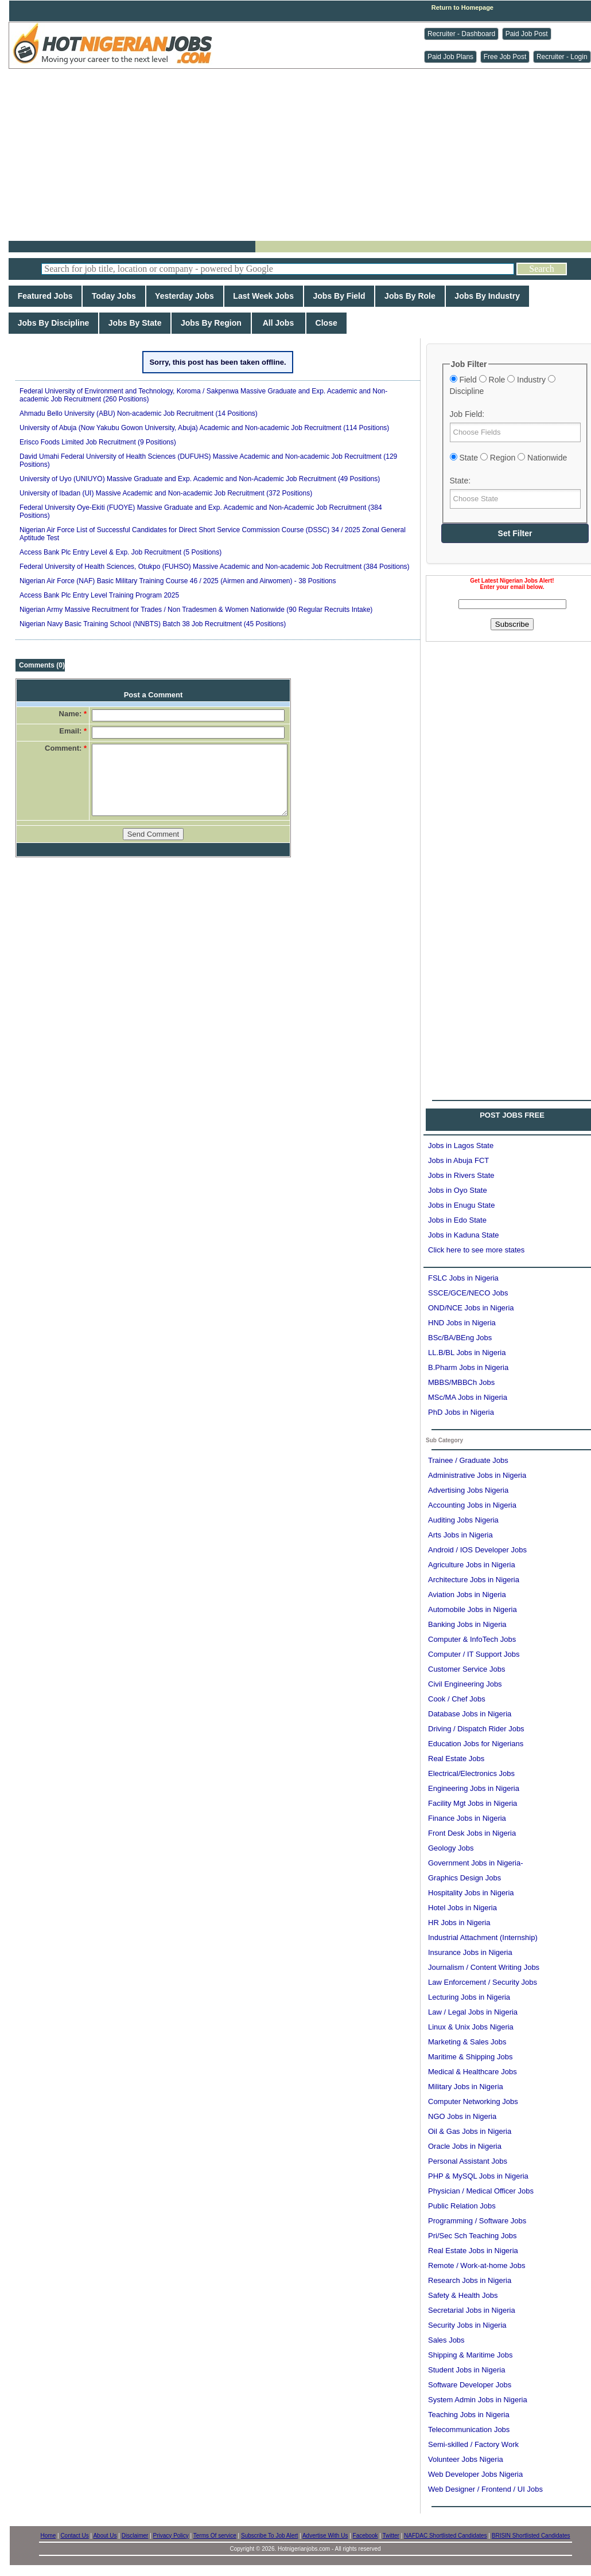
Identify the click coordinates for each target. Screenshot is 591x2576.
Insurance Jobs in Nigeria (470, 1952)
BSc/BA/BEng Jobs (460, 1337)
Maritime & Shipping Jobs (470, 2056)
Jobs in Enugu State (461, 1205)
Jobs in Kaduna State (463, 1235)
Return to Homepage (462, 7)
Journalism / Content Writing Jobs (483, 1967)
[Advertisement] (304, 155)
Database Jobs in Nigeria (469, 1713)
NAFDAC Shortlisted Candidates (445, 2535)
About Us (104, 2535)
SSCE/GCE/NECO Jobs (468, 1293)
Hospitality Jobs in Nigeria (471, 1892)
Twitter (390, 2535)
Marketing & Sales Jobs (467, 2042)
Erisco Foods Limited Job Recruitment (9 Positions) (98, 442)
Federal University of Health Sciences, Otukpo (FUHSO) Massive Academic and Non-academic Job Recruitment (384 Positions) (215, 567)
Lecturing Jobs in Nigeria (469, 1997)
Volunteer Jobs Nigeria (465, 2459)
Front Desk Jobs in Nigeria (472, 1833)
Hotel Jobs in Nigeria (462, 1907)
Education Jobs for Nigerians (475, 1743)
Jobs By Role (410, 295)
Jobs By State (135, 322)
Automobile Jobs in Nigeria (472, 1609)
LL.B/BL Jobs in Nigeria (467, 1352)
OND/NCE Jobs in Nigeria (471, 1307)
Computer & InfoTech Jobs (472, 1639)
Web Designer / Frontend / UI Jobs (485, 2489)
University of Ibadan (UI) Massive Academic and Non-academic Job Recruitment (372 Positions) (166, 493)
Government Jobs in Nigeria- (475, 1863)
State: (460, 480)
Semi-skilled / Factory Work (473, 2444)
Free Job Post (505, 57)
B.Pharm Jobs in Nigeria (468, 1367)
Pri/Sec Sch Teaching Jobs (472, 2235)
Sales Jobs (446, 2340)
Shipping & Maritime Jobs (470, 2355)
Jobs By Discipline (53, 322)
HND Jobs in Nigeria (462, 1322)
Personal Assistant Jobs (467, 2161)
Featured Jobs (45, 295)
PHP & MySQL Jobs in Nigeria (478, 2176)
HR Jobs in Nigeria (459, 1922)
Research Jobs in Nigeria (469, 2280)
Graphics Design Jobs (464, 1878)
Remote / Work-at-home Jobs (477, 2265)
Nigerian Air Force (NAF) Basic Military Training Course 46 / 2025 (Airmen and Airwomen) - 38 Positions (178, 581)
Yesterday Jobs (185, 295)
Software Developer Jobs (469, 2384)
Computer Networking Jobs (473, 2101)
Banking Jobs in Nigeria (467, 1624)
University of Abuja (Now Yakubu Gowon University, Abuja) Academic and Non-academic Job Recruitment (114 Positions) (204, 428)
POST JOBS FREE (512, 1115)
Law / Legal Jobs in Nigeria (473, 2012)
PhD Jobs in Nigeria (461, 1412)
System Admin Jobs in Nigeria (477, 2399)
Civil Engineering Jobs (465, 1684)
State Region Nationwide (508, 457)
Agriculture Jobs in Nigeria (471, 1564)
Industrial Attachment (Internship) (483, 1937)
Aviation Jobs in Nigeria (467, 1594)
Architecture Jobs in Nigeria (473, 1579)
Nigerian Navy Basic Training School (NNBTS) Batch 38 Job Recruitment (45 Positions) (153, 624)
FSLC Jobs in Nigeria (463, 1278)
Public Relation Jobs (462, 2206)
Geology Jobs (451, 1848)
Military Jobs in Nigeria (465, 2086)
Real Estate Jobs (456, 1758)
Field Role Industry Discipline (502, 385)
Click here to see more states (476, 1250)
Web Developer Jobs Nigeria (475, 2474)
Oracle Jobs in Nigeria (464, 2146)
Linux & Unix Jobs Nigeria (471, 2027)
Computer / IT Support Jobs (473, 1654)
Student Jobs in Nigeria (466, 2370)
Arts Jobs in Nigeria (460, 1535)
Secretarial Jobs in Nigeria (471, 2310)
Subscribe (512, 624)
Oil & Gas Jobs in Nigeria (469, 2131)
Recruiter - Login (562, 57)
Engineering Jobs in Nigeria (473, 1788)
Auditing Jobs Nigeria (463, 1520)
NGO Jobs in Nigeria (462, 2116)
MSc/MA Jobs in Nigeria (467, 1397)
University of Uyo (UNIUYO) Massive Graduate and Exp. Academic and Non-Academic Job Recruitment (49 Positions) (200, 479)
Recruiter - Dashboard (461, 34)
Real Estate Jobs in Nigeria (473, 2250)
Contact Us (74, 2535)
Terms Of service (214, 2535)
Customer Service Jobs (466, 1669)
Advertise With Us (325, 2535)
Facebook (365, 2535)
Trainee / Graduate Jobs (468, 1460)
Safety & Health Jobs (462, 2295)
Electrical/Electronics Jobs (471, 1773)
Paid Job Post (527, 34)
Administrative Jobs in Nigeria (477, 1475)
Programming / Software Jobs (477, 2220)
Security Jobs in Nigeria (467, 2325)
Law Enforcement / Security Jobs (482, 1982)
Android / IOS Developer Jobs (477, 1549)
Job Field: (467, 414)
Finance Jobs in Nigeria (467, 1818)
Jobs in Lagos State (460, 1145)
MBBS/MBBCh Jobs (461, 1382)
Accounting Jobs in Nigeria (472, 1505)
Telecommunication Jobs (469, 2429)
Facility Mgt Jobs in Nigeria (472, 1803)
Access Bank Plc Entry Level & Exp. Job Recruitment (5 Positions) (120, 552)
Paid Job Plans (450, 57)
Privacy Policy (171, 2535)
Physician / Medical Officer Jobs (481, 2191)
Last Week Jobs (263, 295)
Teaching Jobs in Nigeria (469, 2414)
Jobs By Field (339, 295)
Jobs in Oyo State (457, 1190)
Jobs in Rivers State (461, 1175)
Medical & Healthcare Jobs (472, 2071)
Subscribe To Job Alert (269, 2535)
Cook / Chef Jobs (456, 1699)
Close (326, 322)
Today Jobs (113, 295)
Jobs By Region (211, 322)
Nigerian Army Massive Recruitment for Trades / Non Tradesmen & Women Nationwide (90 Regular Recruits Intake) (196, 610)
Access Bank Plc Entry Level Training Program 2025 (99, 595)
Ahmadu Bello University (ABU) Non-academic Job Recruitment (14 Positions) (139, 413)
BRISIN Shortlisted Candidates (531, 2535)
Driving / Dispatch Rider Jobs (476, 1728)
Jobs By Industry (487, 295)
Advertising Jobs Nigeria (468, 1490)
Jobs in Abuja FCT (458, 1160)
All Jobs (278, 322)
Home (48, 2535)
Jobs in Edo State (457, 1220)
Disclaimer (135, 2535)
